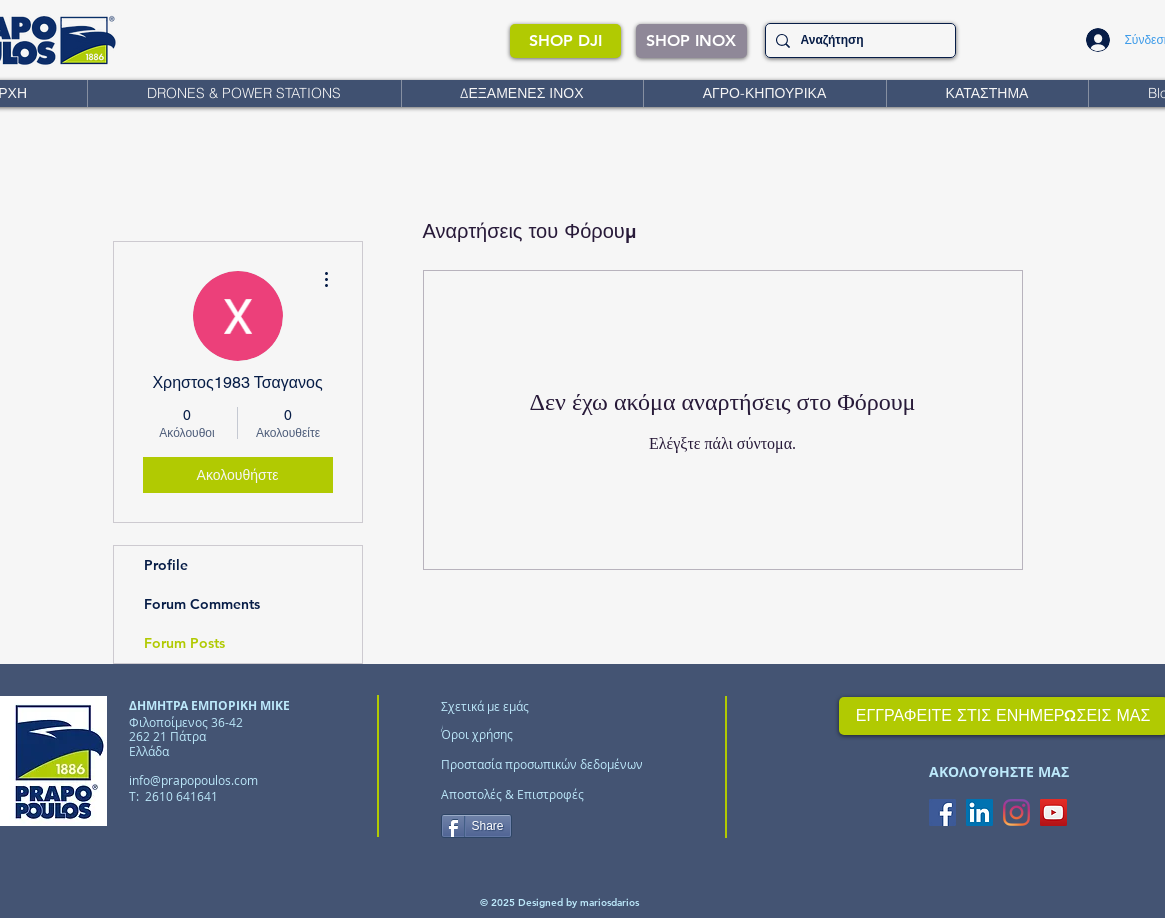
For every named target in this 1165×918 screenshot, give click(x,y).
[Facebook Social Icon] (942, 812)
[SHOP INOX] (691, 41)
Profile (166, 565)
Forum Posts (184, 643)
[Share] (476, 826)
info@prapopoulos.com (193, 780)
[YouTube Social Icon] (1053, 812)
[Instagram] (1016, 812)
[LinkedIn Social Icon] (979, 812)
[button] (244, 93)
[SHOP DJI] (565, 41)
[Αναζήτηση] (857, 40)
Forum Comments (202, 604)
